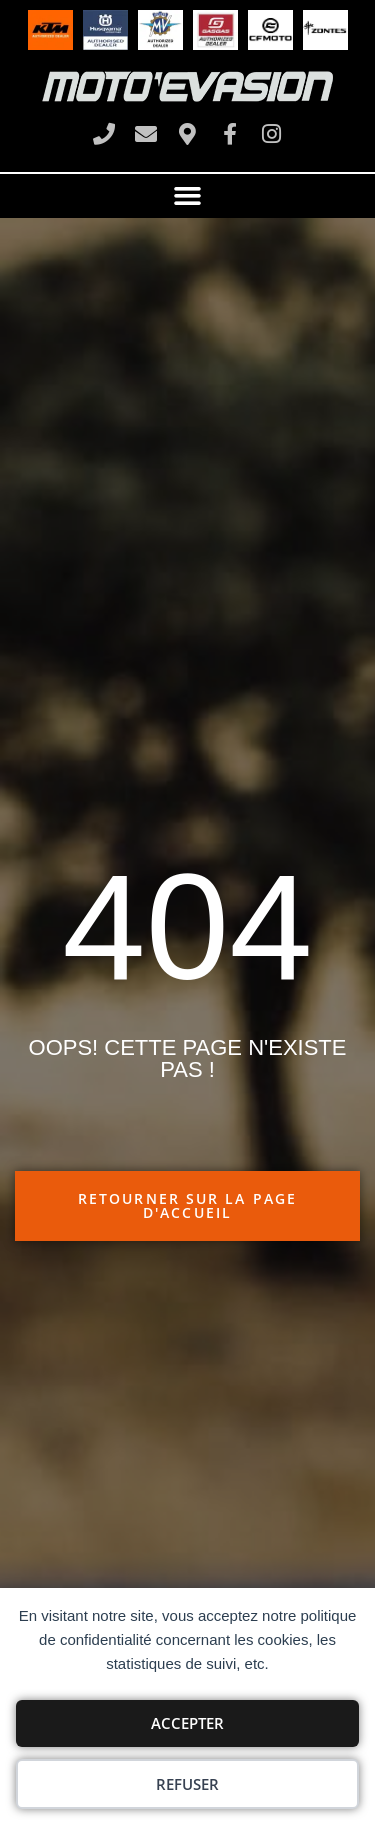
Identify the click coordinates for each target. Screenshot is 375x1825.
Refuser (187, 1784)
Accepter (187, 1723)
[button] (188, 196)
